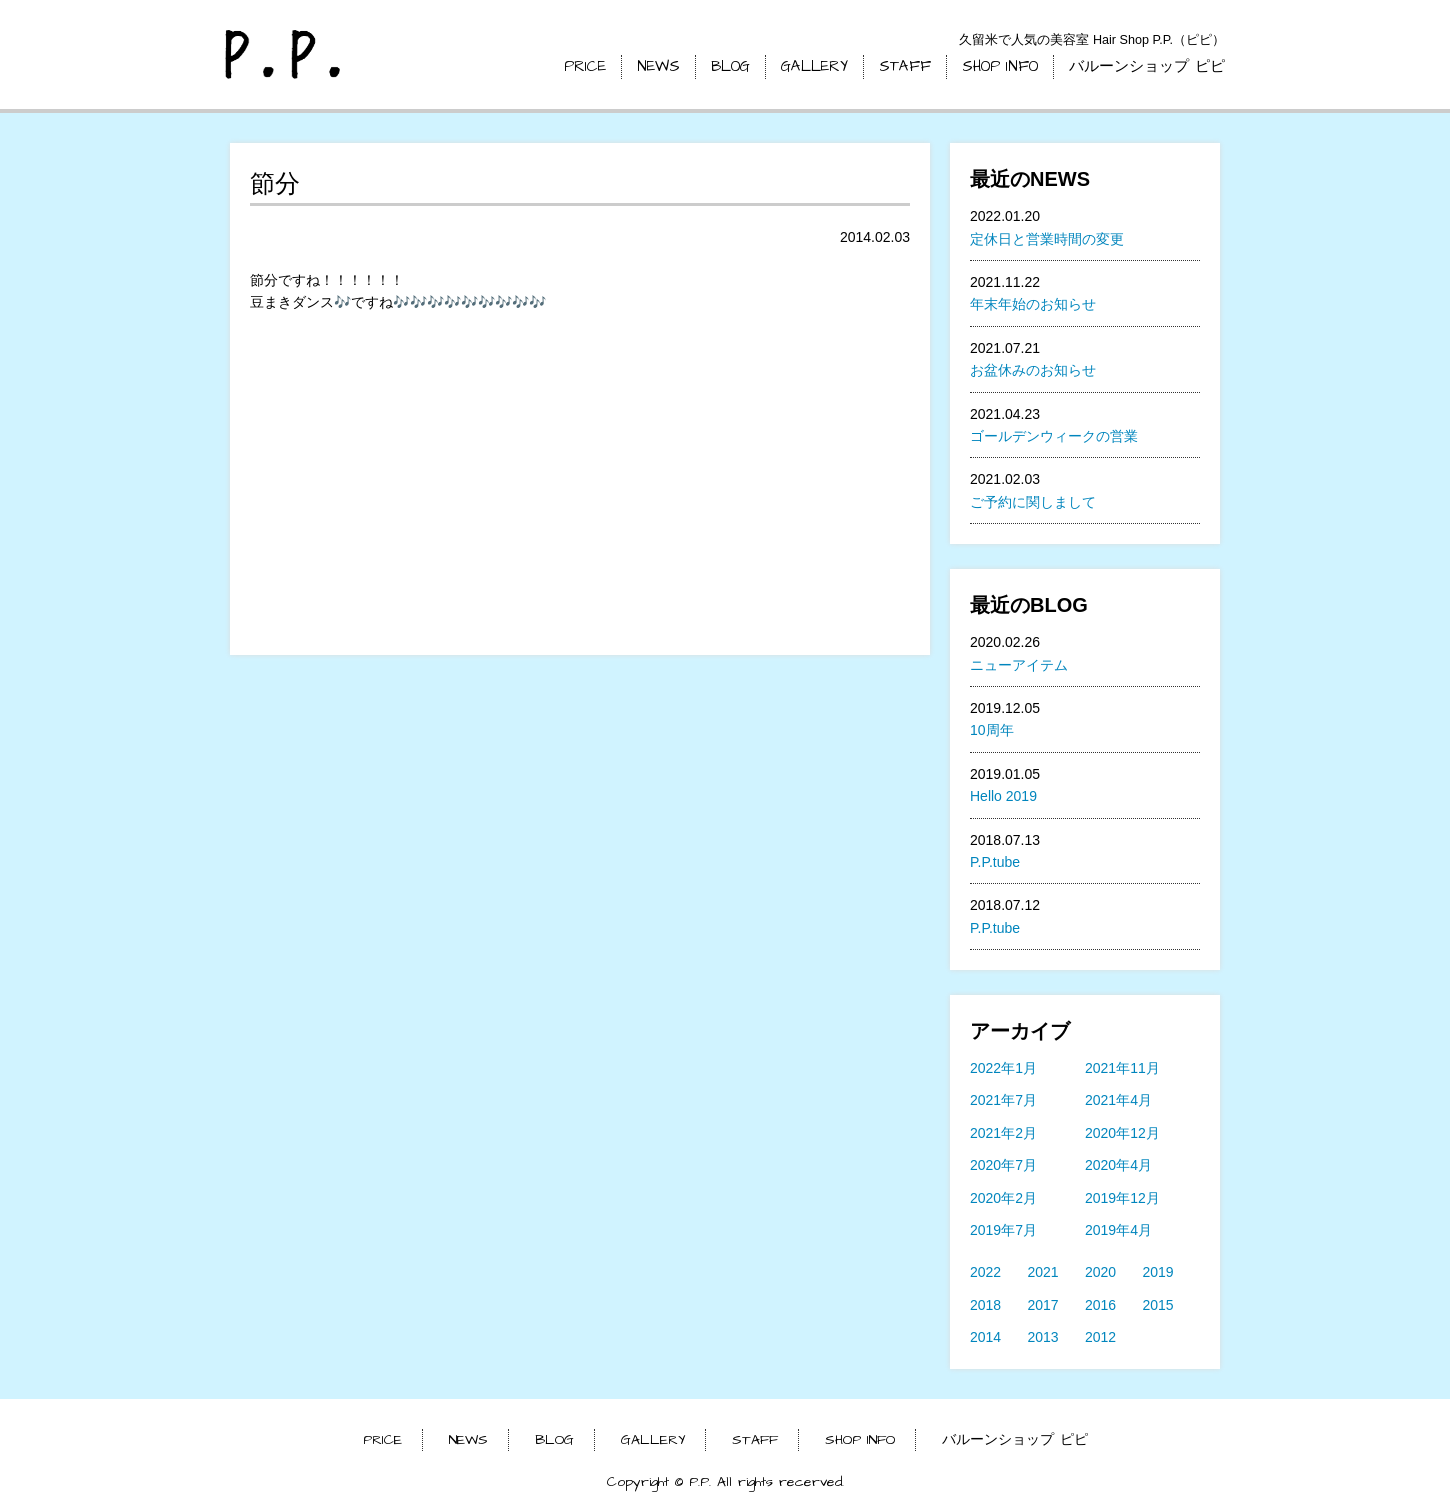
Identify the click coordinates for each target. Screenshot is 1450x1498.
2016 (1100, 1305)
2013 (1043, 1337)
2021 (1043, 1272)
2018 (985, 1305)
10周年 (992, 730)
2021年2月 (1003, 1133)
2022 (985, 1272)
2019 (1158, 1272)
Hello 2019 (1003, 796)
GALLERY (814, 66)
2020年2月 (1003, 1198)
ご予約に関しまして (1033, 502)
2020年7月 (1003, 1165)
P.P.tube (995, 862)
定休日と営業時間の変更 (1047, 239)
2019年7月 (1003, 1230)
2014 (985, 1337)
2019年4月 (1118, 1230)
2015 (1158, 1305)
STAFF (905, 66)
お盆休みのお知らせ (1033, 370)
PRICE (585, 66)
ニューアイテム (1019, 665)
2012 (1100, 1337)
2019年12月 (1122, 1198)
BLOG (730, 66)
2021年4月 (1118, 1100)
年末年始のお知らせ (1033, 304)
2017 (1043, 1305)
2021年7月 (1003, 1100)
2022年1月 (1003, 1068)
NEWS (658, 66)
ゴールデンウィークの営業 (1054, 436)
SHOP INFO (1000, 66)
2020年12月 (1122, 1133)
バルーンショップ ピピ (1147, 66)
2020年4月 (1118, 1165)
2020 (1100, 1272)
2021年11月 (1122, 1068)
